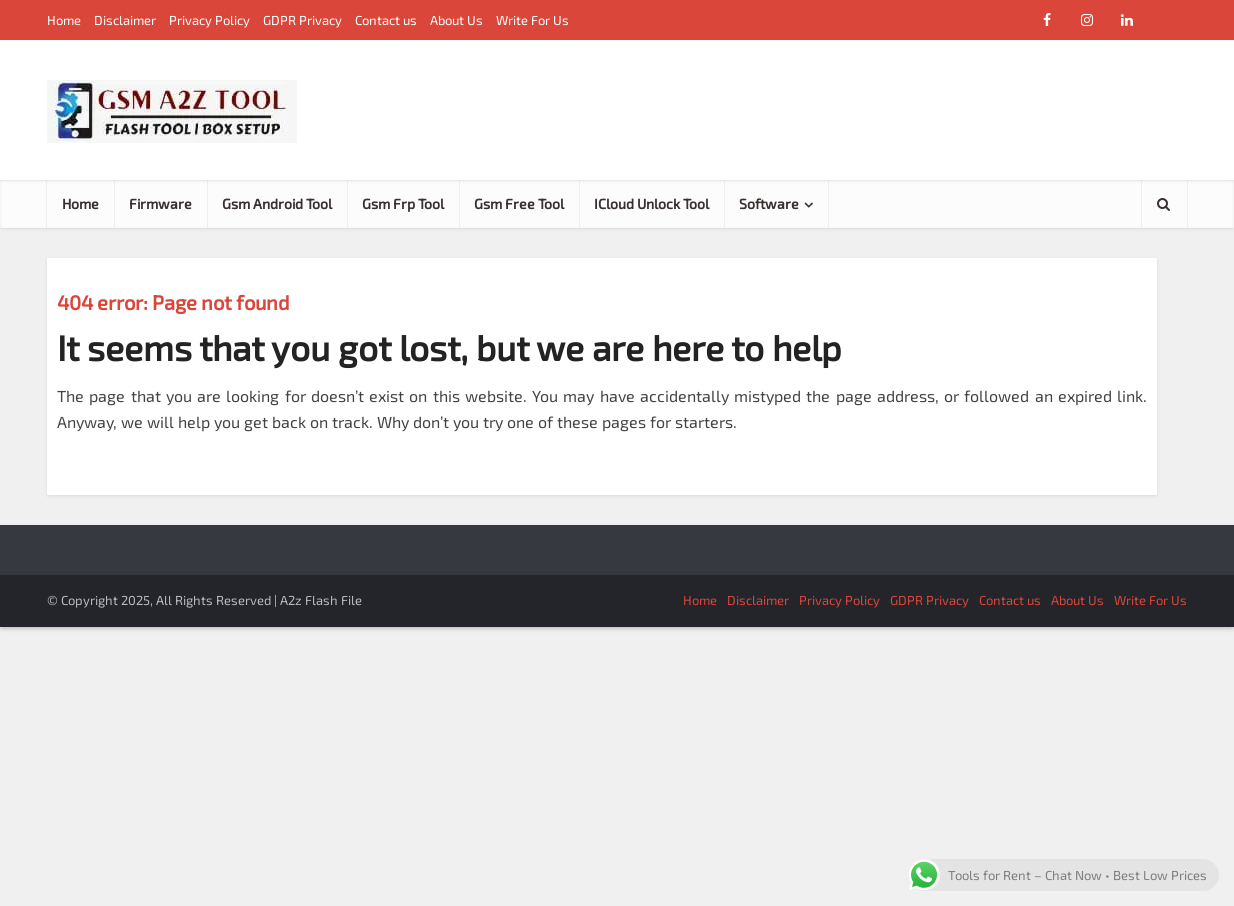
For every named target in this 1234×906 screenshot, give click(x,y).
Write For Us (532, 20)
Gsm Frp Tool (403, 203)
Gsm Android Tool (277, 203)
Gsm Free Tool (519, 203)
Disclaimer (125, 20)
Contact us (386, 20)
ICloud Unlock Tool (651, 203)
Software (769, 203)
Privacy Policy (209, 20)
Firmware (160, 203)
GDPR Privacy (302, 20)
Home (64, 20)
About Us (456, 20)
